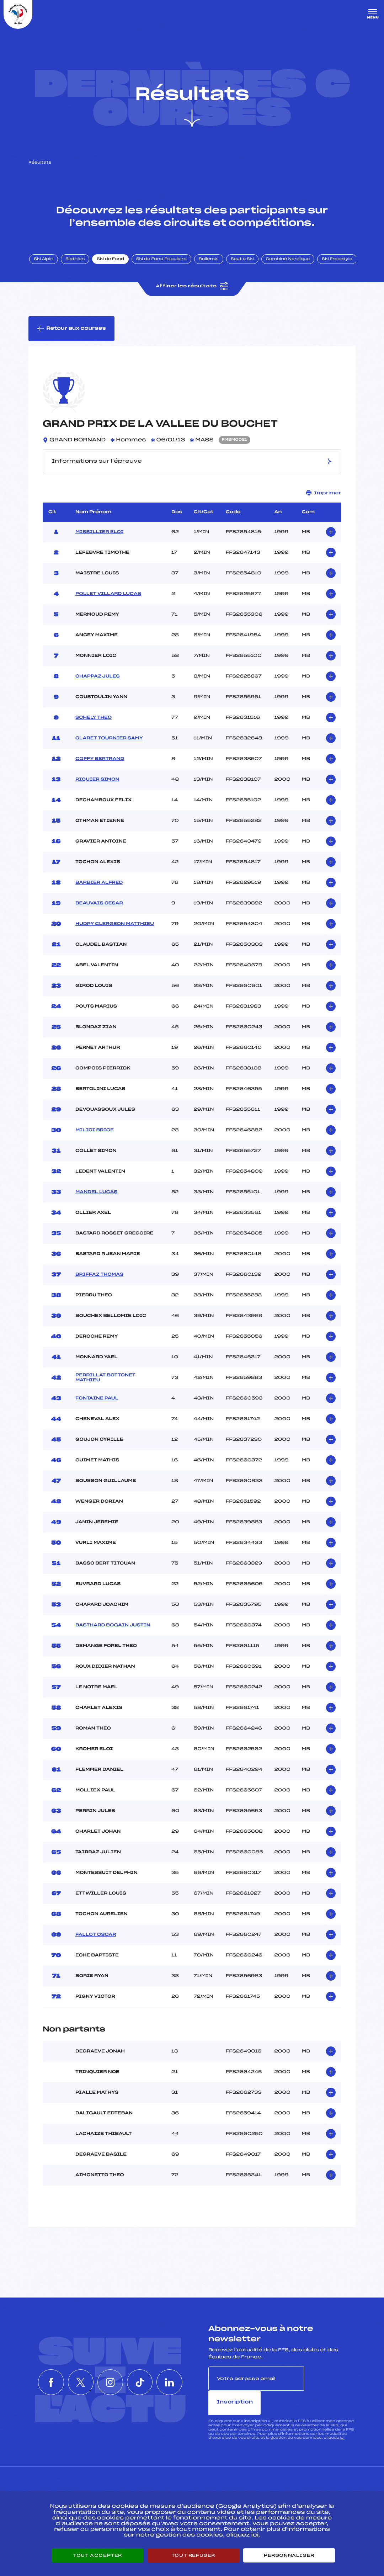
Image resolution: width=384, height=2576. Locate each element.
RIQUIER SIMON (97, 781)
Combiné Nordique (289, 260)
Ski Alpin (45, 260)
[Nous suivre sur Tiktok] (142, 2372)
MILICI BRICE (94, 1132)
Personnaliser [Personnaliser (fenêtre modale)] (289, 2555)
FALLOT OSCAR (95, 1936)
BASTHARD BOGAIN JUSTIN (112, 1627)
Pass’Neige (175, 2486)
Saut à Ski (243, 260)
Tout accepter (97, 2555)
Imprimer (323, 494)
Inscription (330, 2380)
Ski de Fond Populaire (163, 260)
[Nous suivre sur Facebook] (45, 2372)
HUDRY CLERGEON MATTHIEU (114, 925)
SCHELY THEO (93, 719)
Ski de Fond (112, 260)
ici (342, 2415)
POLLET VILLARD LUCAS (108, 595)
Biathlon (76, 260)
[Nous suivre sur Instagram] (110, 2372)
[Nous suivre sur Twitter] (78, 2372)
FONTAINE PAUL (96, 1400)
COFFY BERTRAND (99, 760)
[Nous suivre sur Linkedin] (175, 2372)
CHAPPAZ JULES (97, 678)
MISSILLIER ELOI (99, 533)
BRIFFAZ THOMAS (99, 1276)
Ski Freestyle (338, 260)
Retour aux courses (71, 330)
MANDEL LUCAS (96, 1193)
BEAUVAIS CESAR (99, 905)
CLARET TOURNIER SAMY (109, 740)
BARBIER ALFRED (99, 884)
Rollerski (210, 260)
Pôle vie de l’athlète (287, 2486)
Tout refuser (193, 2555)
